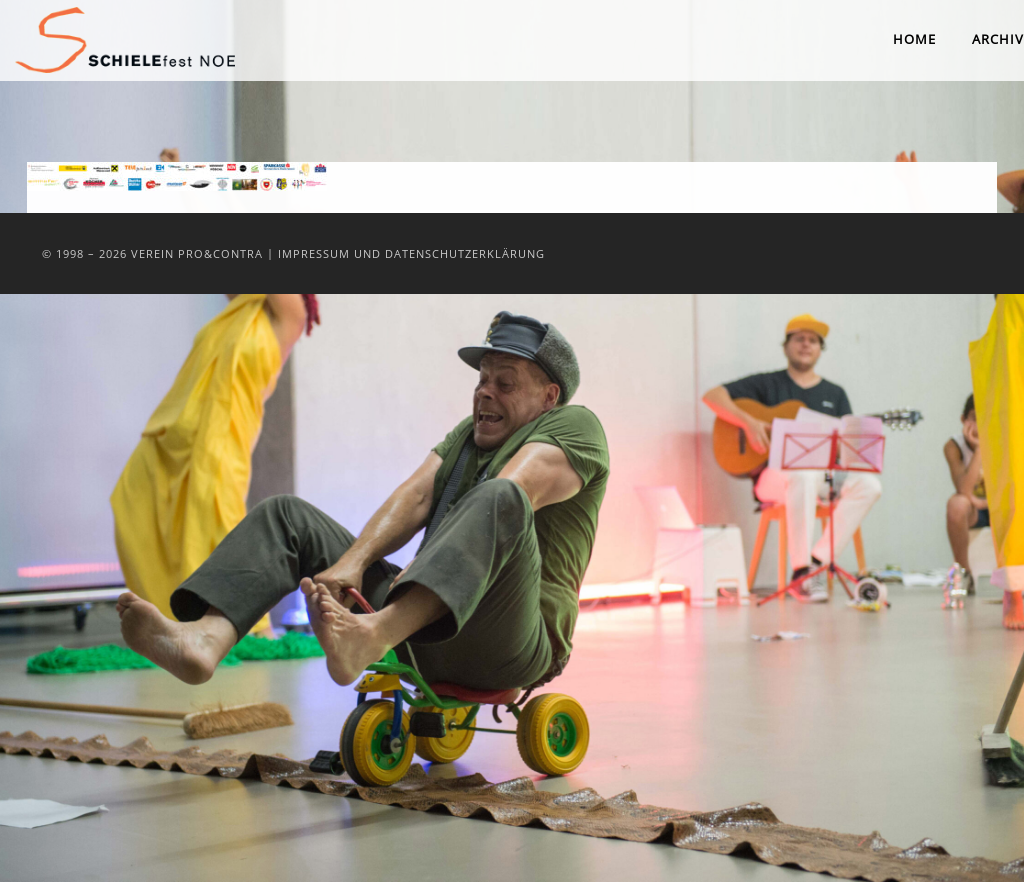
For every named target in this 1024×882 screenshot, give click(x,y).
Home (914, 39)
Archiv (998, 39)
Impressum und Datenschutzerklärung (411, 253)
